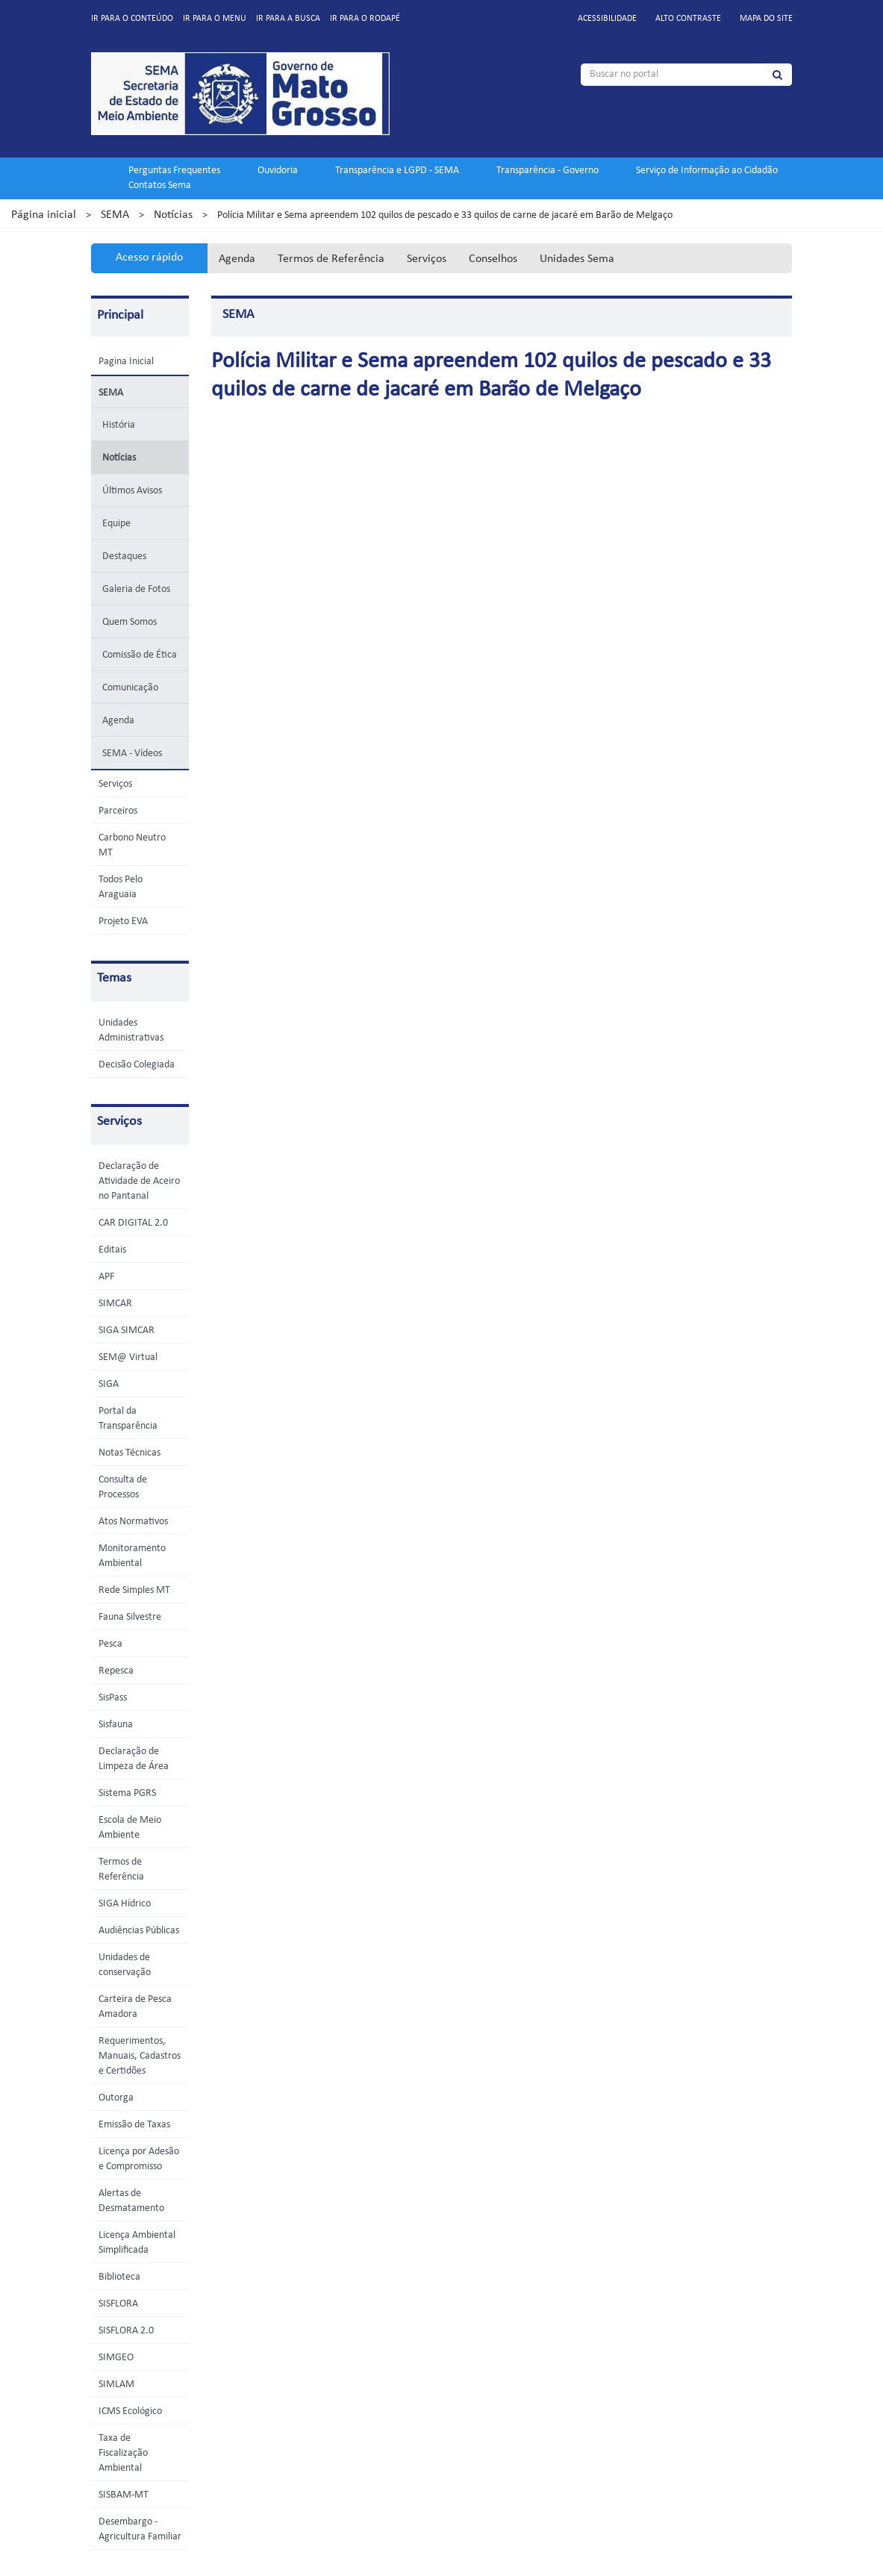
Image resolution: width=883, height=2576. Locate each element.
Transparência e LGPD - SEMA (397, 170)
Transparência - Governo (547, 170)
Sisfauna (116, 1724)
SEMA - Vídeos (132, 753)
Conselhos (493, 259)
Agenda (237, 259)
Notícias (173, 215)
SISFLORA (118, 2304)
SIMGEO (116, 2357)
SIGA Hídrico (125, 1903)
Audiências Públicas (139, 1930)
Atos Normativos (133, 1521)
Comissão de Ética (139, 655)
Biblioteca (119, 2277)
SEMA (115, 215)
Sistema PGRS (127, 1793)
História (118, 425)
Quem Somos (129, 622)
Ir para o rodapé (365, 18)
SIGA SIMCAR (127, 1330)
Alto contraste (688, 18)
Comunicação (130, 687)
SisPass (113, 1697)
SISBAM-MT (124, 2495)
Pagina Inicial (126, 361)
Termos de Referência (331, 259)
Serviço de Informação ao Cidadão (707, 170)
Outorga (116, 2097)
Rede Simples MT (134, 1590)
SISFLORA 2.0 (126, 2330)
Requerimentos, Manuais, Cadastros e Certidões (140, 2056)
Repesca (116, 1671)
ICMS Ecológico (130, 2411)
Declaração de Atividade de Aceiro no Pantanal (139, 1181)
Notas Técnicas (129, 1453)
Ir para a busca (288, 18)
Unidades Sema (577, 259)
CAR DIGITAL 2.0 (133, 1223)
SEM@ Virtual (128, 1357)
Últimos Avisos (132, 490)
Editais (112, 1250)
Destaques (124, 556)
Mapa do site (766, 18)
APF (106, 1276)
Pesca (110, 1644)
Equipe (116, 523)
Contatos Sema (159, 185)
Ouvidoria (278, 170)
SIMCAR (115, 1303)
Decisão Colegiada (137, 1064)
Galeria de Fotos (136, 589)
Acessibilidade (607, 18)
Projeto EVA (123, 921)
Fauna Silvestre (130, 1617)
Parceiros (118, 811)
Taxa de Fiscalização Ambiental (123, 2453)
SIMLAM (116, 2384)
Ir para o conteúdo (132, 18)
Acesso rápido (149, 257)
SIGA (109, 1384)
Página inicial (43, 215)
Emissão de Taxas (134, 2124)
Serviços (426, 259)
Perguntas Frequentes (174, 170)
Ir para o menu (214, 18)
